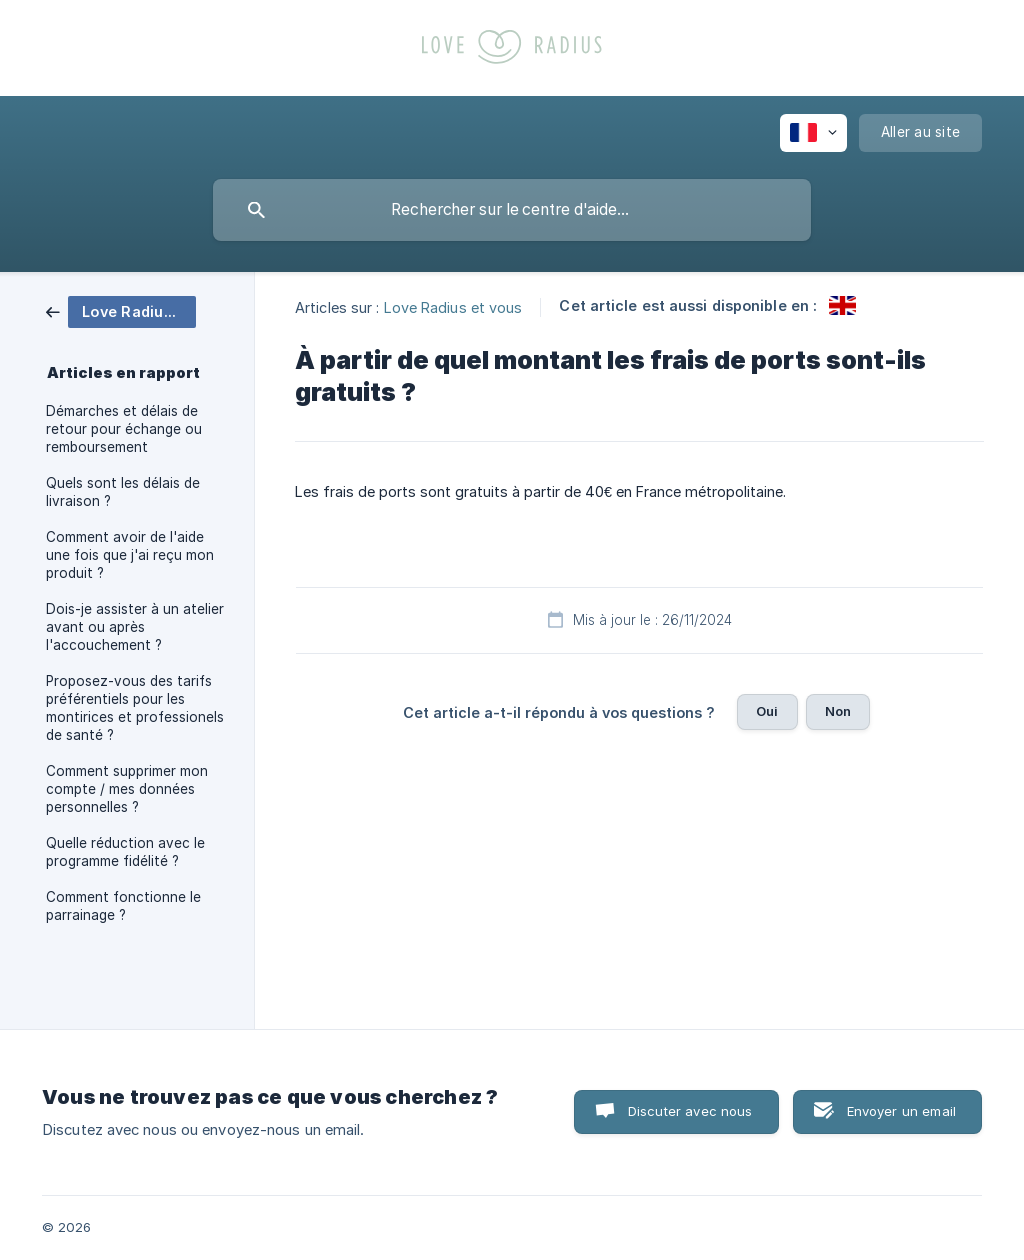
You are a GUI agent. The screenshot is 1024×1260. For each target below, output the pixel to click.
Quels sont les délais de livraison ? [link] (123, 492)
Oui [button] (767, 711)
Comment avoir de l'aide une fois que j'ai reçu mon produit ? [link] (130, 555)
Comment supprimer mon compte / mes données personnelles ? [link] (127, 789)
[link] (121, 310)
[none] (813, 133)
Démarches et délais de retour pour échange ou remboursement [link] (124, 429)
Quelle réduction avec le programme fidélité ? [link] (125, 852)
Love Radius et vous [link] (453, 306)
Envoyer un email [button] (901, 1111)
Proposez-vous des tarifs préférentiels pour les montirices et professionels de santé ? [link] (135, 708)
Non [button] (838, 711)
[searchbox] (512, 210)
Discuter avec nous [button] (690, 1111)
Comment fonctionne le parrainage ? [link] (123, 906)
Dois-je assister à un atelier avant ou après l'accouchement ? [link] (135, 627)
